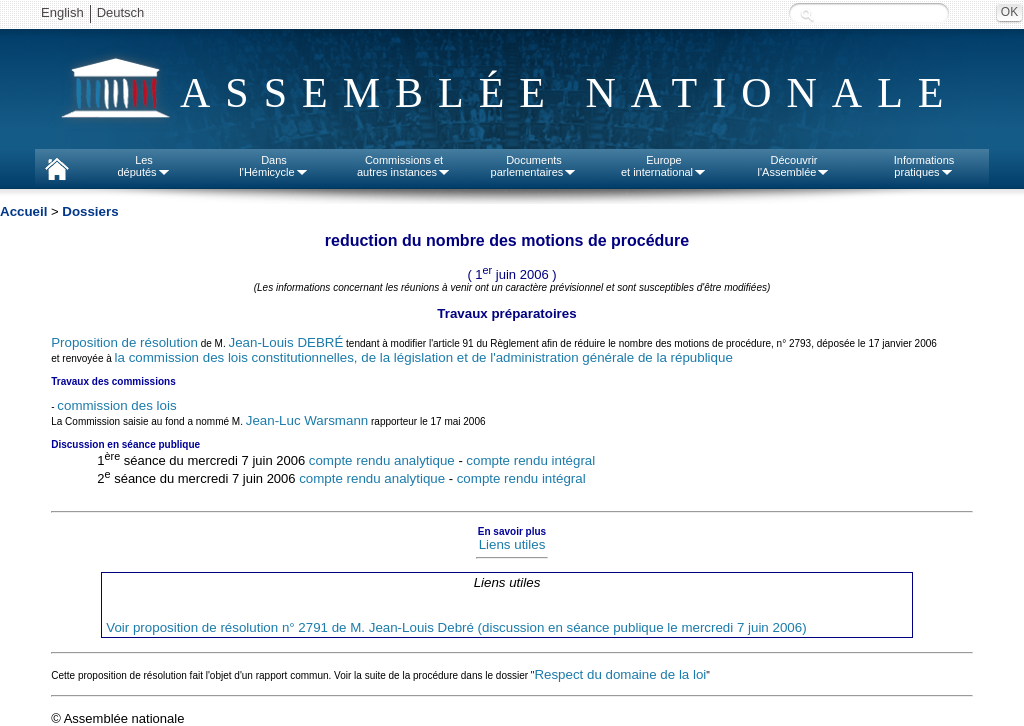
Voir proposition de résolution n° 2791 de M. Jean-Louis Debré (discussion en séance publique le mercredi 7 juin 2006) (456, 627)
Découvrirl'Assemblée (794, 166)
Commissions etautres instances (404, 166)
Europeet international (664, 166)
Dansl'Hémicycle (273, 166)
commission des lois (116, 405)
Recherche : (807, 14)
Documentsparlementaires (534, 166)
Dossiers (90, 211)
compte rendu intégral (530, 460)
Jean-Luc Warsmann (307, 420)
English (62, 12)
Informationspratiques (924, 166)
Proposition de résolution (124, 342)
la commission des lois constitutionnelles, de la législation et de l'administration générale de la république (424, 357)
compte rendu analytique (382, 460)
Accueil (23, 211)
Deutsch (121, 12)
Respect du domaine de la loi (620, 674)
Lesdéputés (143, 166)
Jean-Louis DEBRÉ (285, 342)
